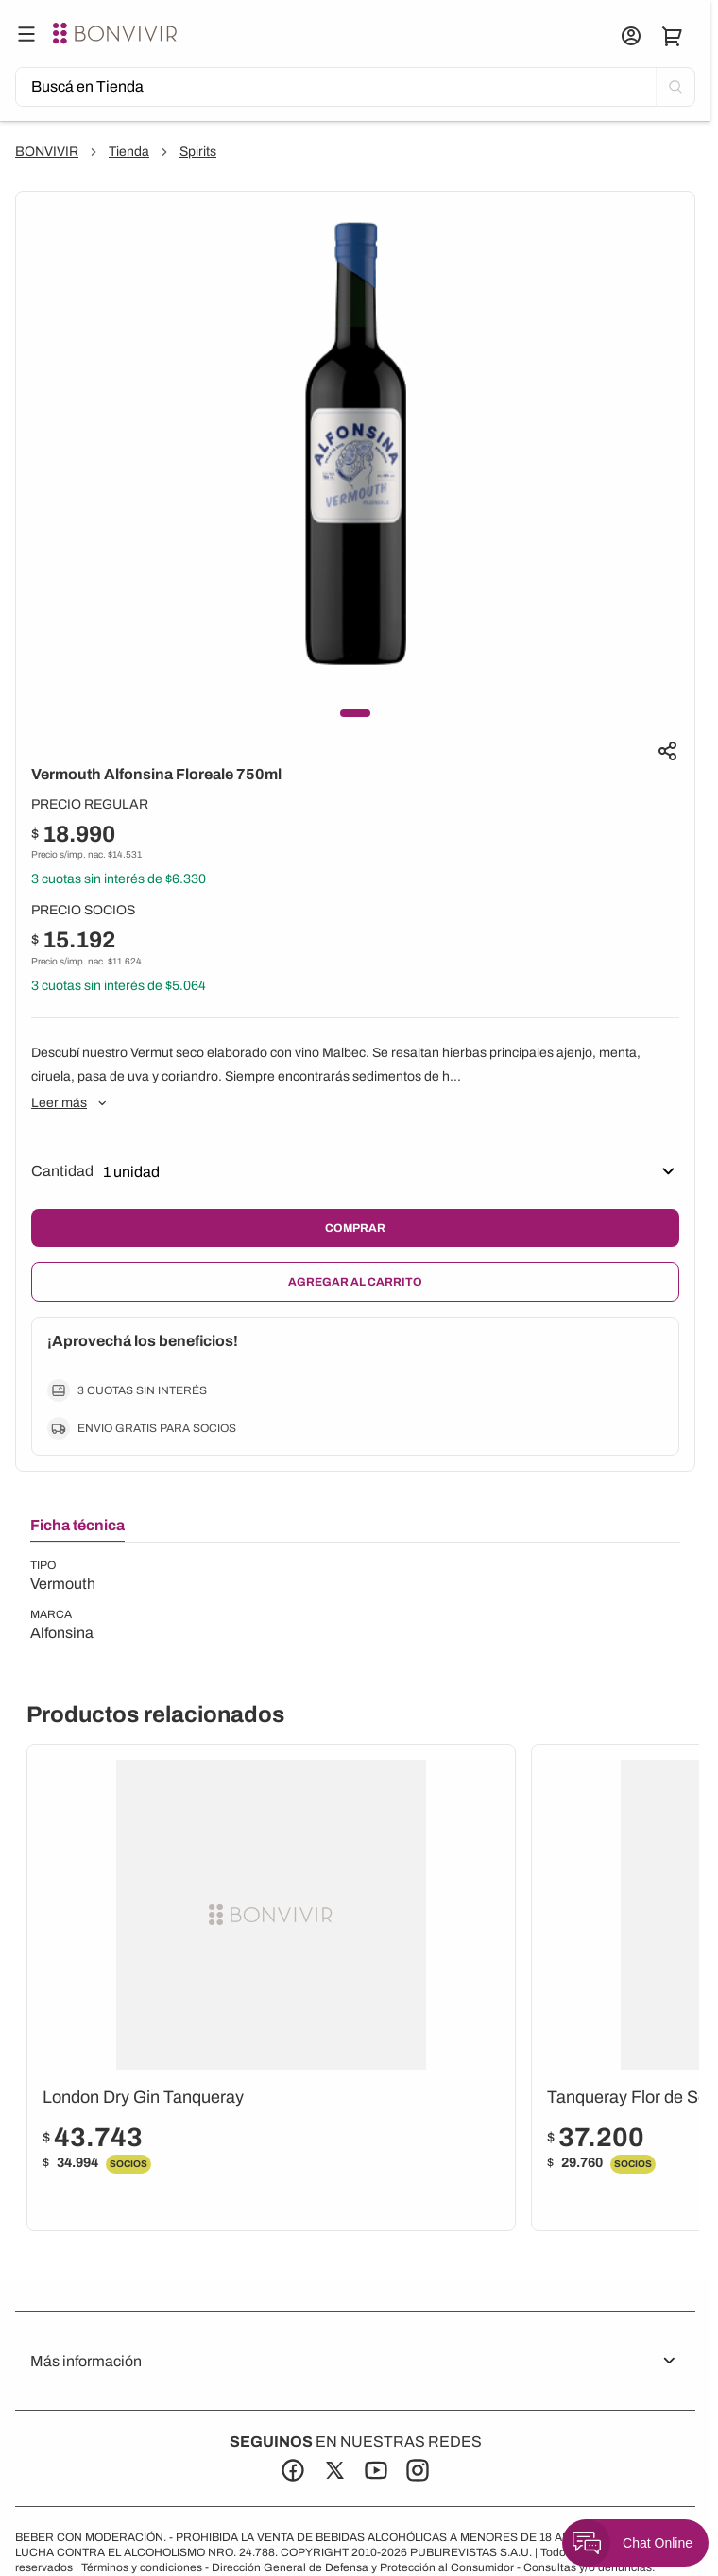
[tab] (77, 1529)
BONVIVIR (46, 152)
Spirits (198, 152)
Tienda (129, 152)
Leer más (70, 1103)
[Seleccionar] (221, 1171)
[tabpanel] (62, 1601)
